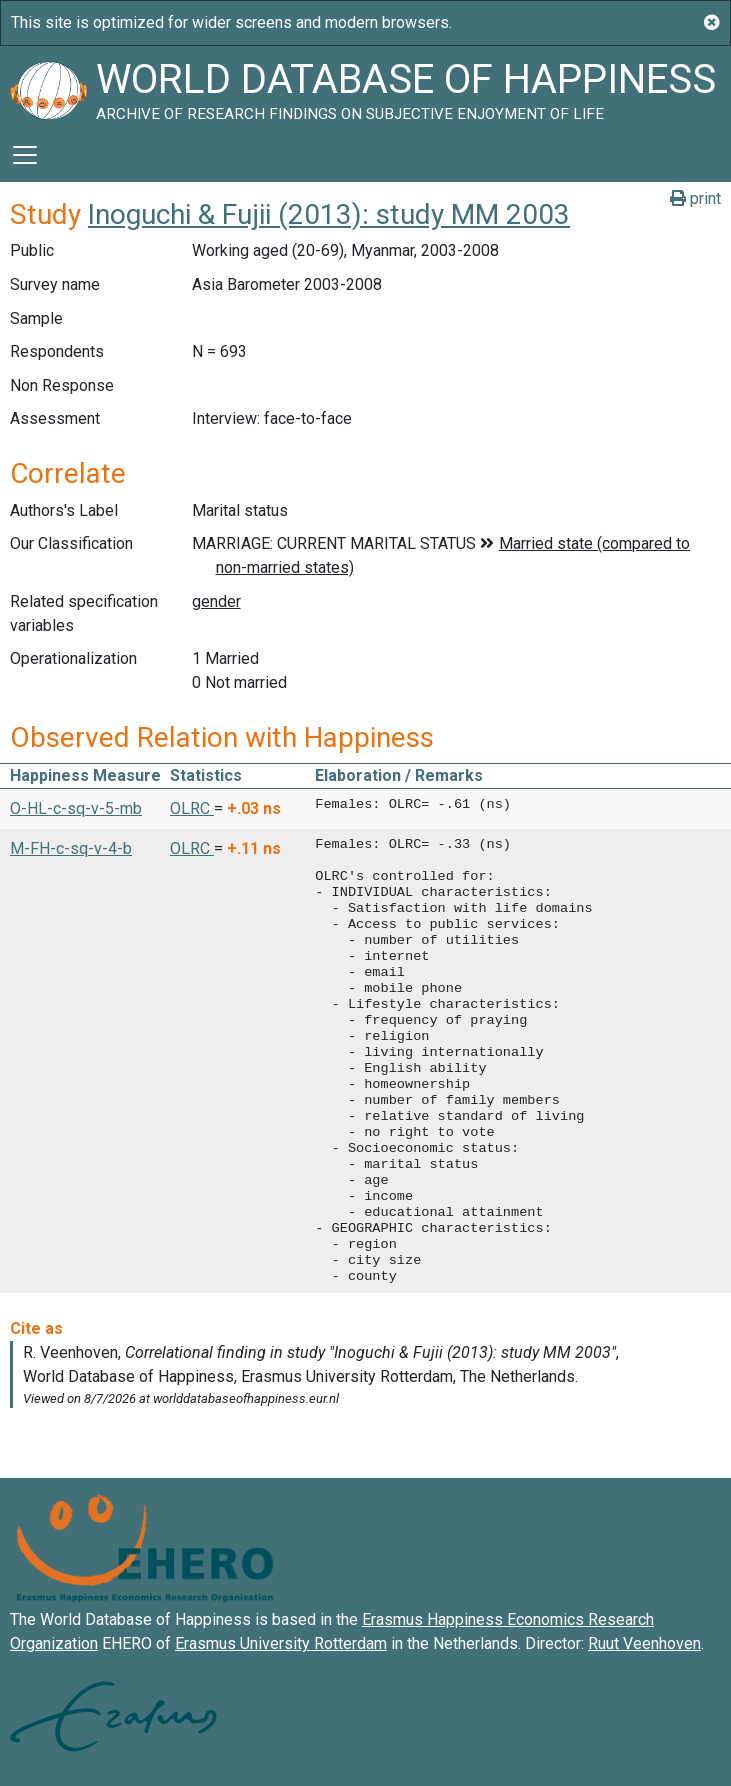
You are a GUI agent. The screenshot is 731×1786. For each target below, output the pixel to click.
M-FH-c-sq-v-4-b (71, 848)
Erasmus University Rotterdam (281, 1643)
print (695, 198)
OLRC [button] (192, 808)
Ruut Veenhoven (644, 1643)
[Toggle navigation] (25, 155)
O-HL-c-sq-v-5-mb (76, 808)
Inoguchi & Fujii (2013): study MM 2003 (329, 214)
